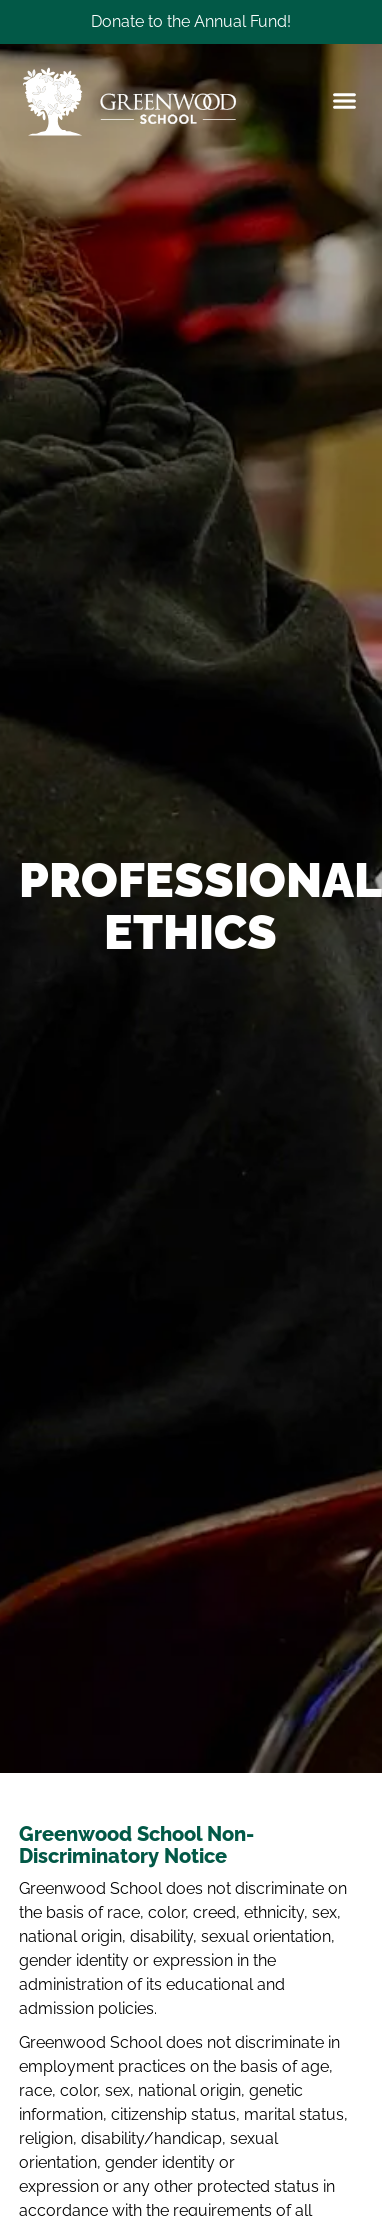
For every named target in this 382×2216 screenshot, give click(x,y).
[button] (344, 101)
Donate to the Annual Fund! (191, 21)
